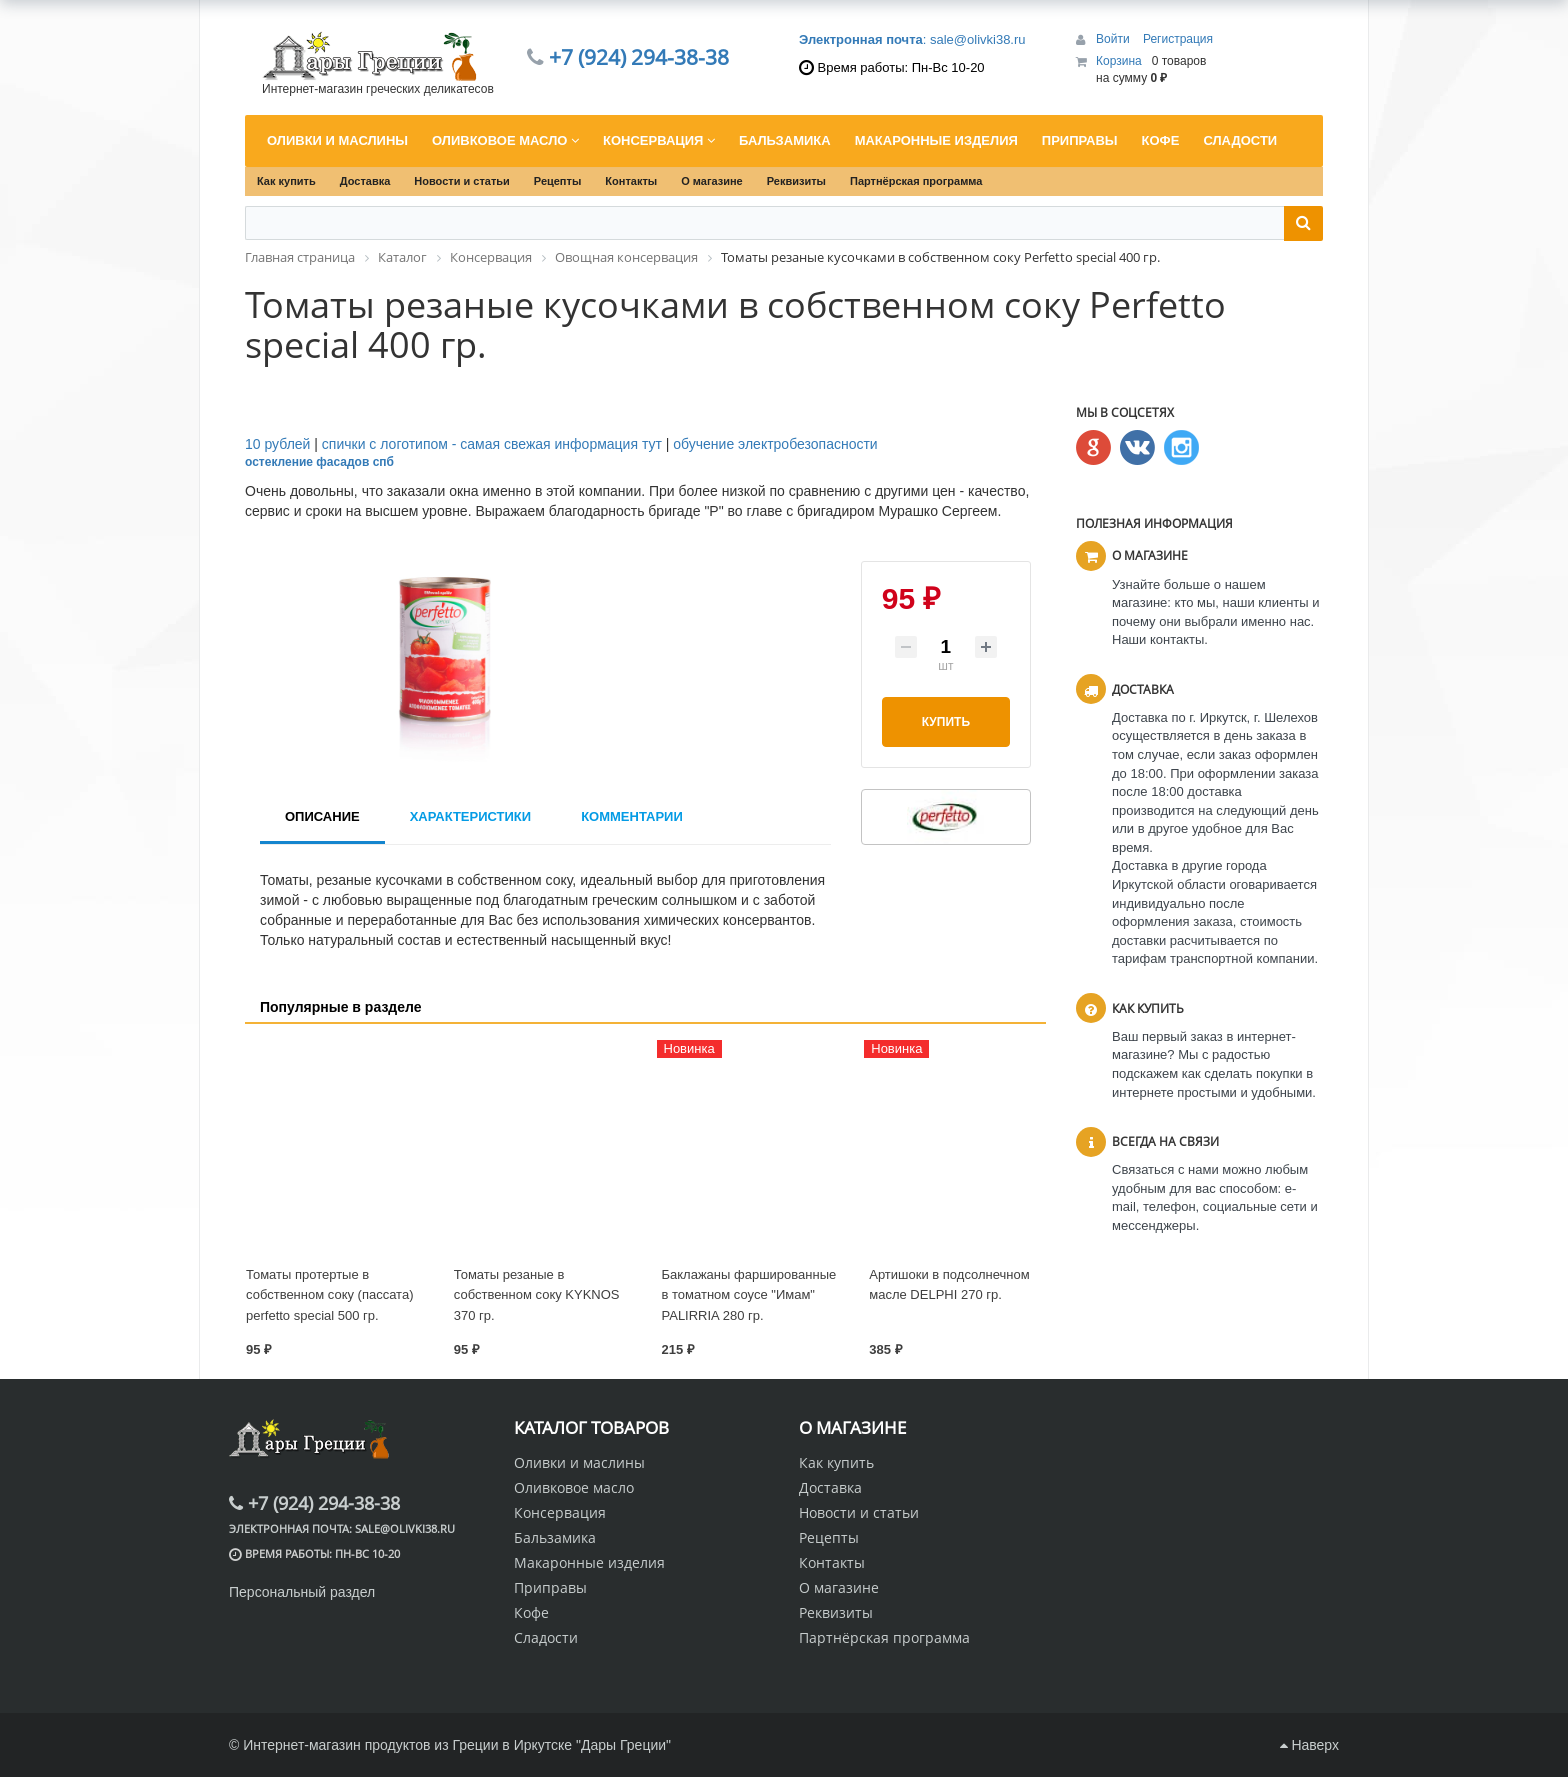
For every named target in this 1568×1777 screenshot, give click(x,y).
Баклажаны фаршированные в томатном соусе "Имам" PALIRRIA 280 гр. (749, 1295)
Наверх (1309, 1745)
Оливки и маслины (579, 1462)
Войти (1114, 39)
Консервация (560, 1512)
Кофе (531, 1612)
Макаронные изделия (589, 1562)
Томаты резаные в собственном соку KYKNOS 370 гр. (537, 1295)
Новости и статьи (462, 181)
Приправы (550, 1587)
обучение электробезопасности (775, 444)
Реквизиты (796, 181)
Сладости (546, 1637)
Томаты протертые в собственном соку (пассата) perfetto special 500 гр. (330, 1295)
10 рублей (277, 444)
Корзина (1119, 61)
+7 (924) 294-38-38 (639, 57)
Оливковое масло (574, 1487)
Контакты (631, 181)
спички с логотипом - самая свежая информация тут (492, 444)
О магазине (712, 181)
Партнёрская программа (916, 181)
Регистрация (1178, 39)
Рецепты (558, 181)
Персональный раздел (302, 1592)
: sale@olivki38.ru (912, 39)
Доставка (365, 181)
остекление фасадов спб (319, 462)
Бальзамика (555, 1537)
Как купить (286, 181)
